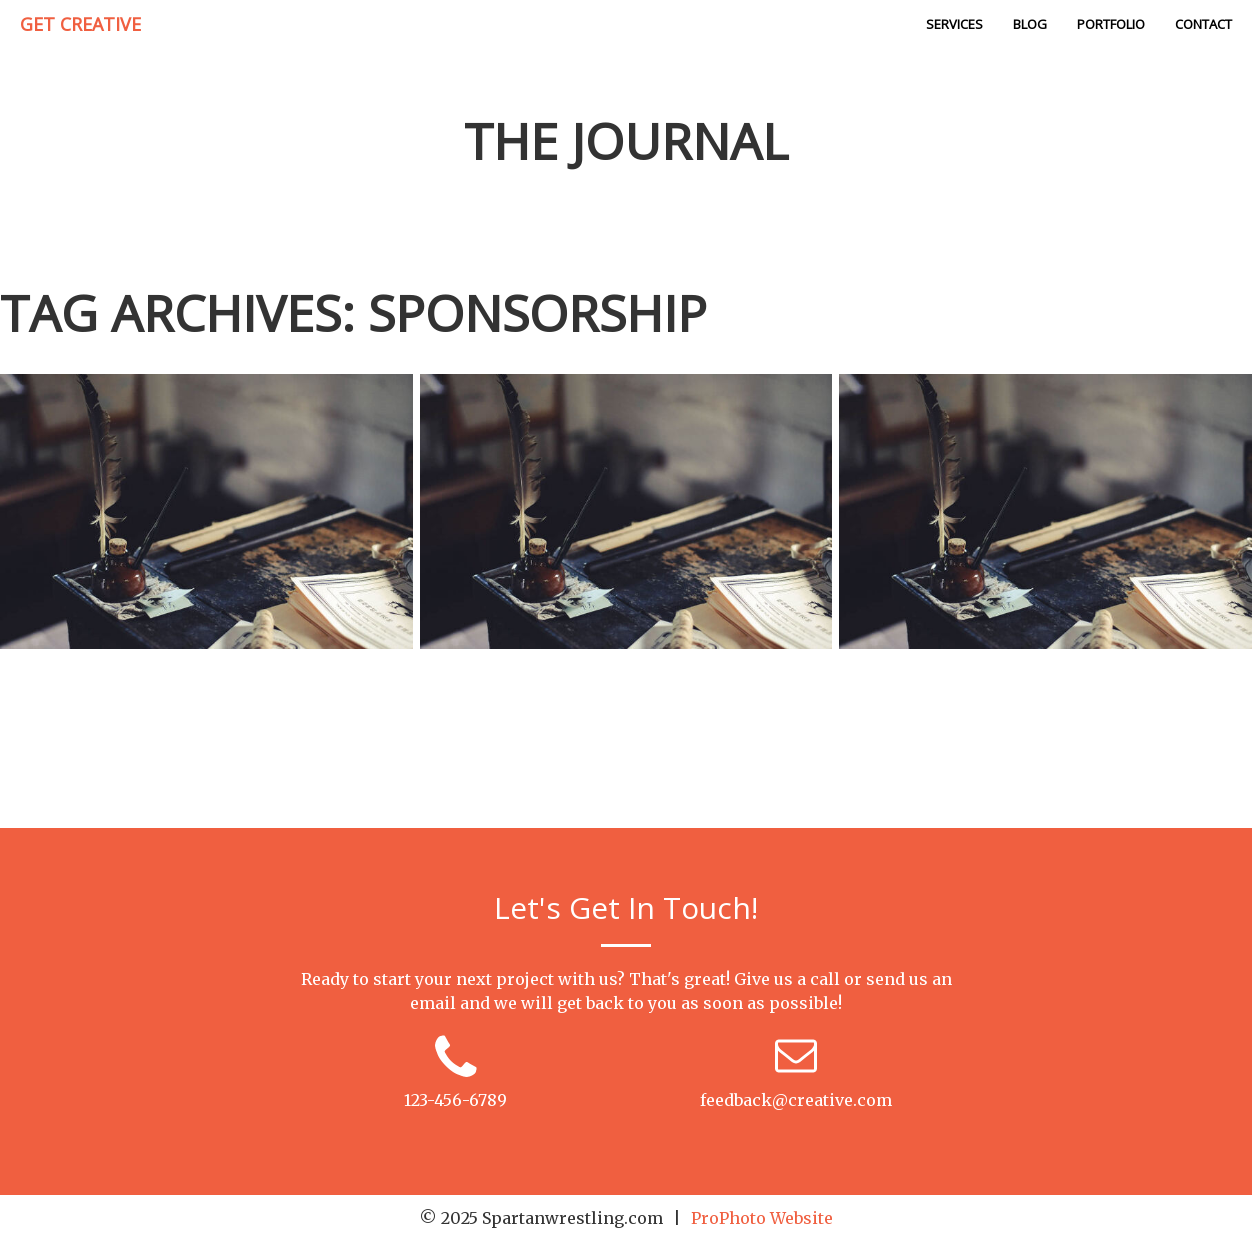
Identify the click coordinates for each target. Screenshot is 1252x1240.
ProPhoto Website (762, 1218)
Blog (1030, 24)
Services (954, 24)
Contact (1203, 24)
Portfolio (1111, 24)
